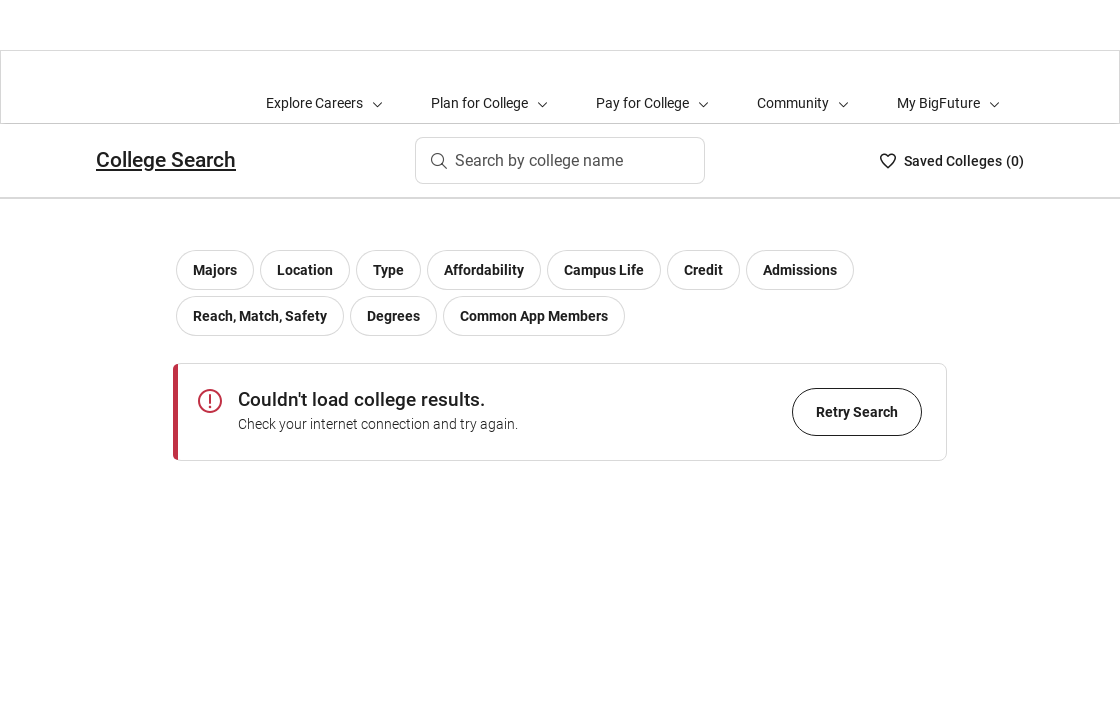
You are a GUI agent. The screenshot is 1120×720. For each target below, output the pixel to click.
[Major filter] (215, 270)
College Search (166, 160)
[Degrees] (393, 316)
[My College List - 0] (952, 161)
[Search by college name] (560, 161)
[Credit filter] (703, 270)
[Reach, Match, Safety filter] (260, 316)
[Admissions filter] (800, 270)
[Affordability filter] (484, 270)
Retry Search (857, 412)
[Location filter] (305, 270)
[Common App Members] (534, 316)
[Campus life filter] (604, 270)
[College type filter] (388, 270)
